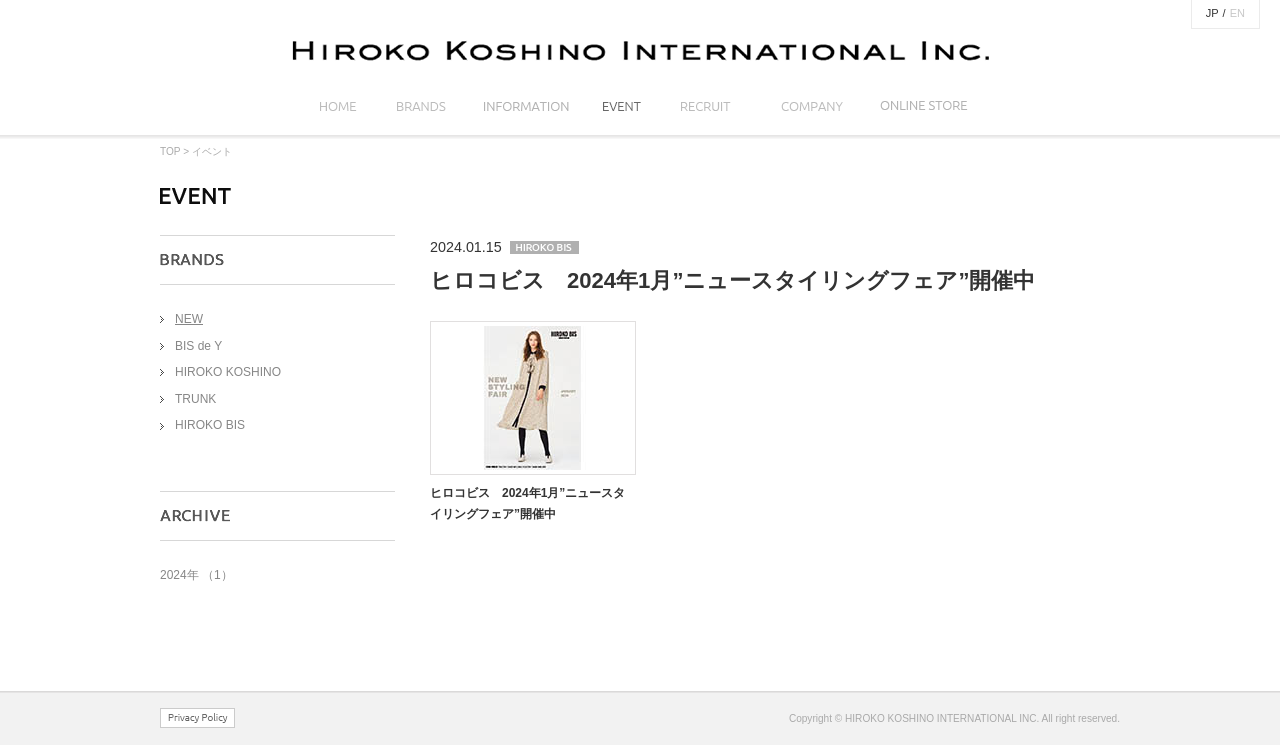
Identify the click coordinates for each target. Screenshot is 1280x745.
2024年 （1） (196, 575)
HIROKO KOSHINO (228, 372)
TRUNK (195, 399)
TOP (170, 151)
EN (1237, 13)
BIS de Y (198, 346)
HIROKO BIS (210, 425)
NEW (189, 319)
